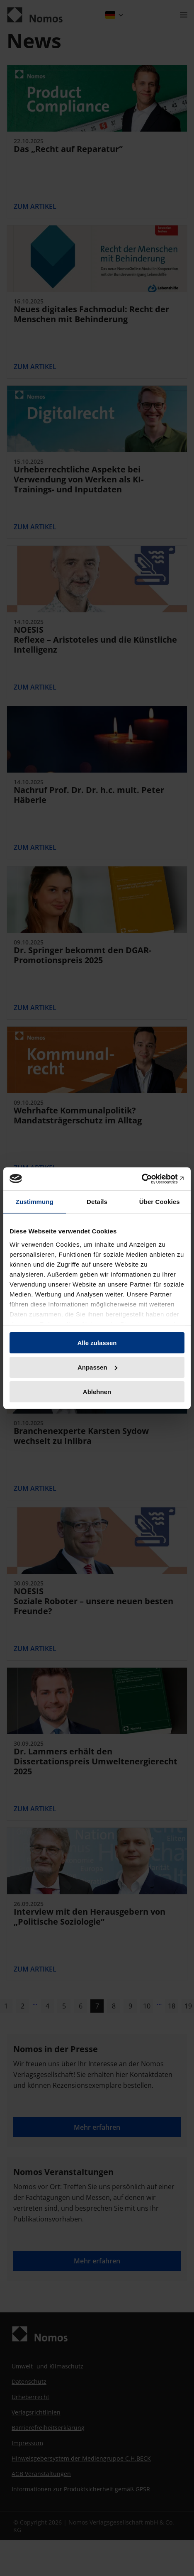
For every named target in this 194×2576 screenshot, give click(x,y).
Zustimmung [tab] (34, 1201)
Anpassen (97, 1367)
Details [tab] (97, 1201)
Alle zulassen (96, 1342)
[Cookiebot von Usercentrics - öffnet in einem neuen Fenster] (148, 1178)
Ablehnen (97, 1391)
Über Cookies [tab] (159, 1201)
